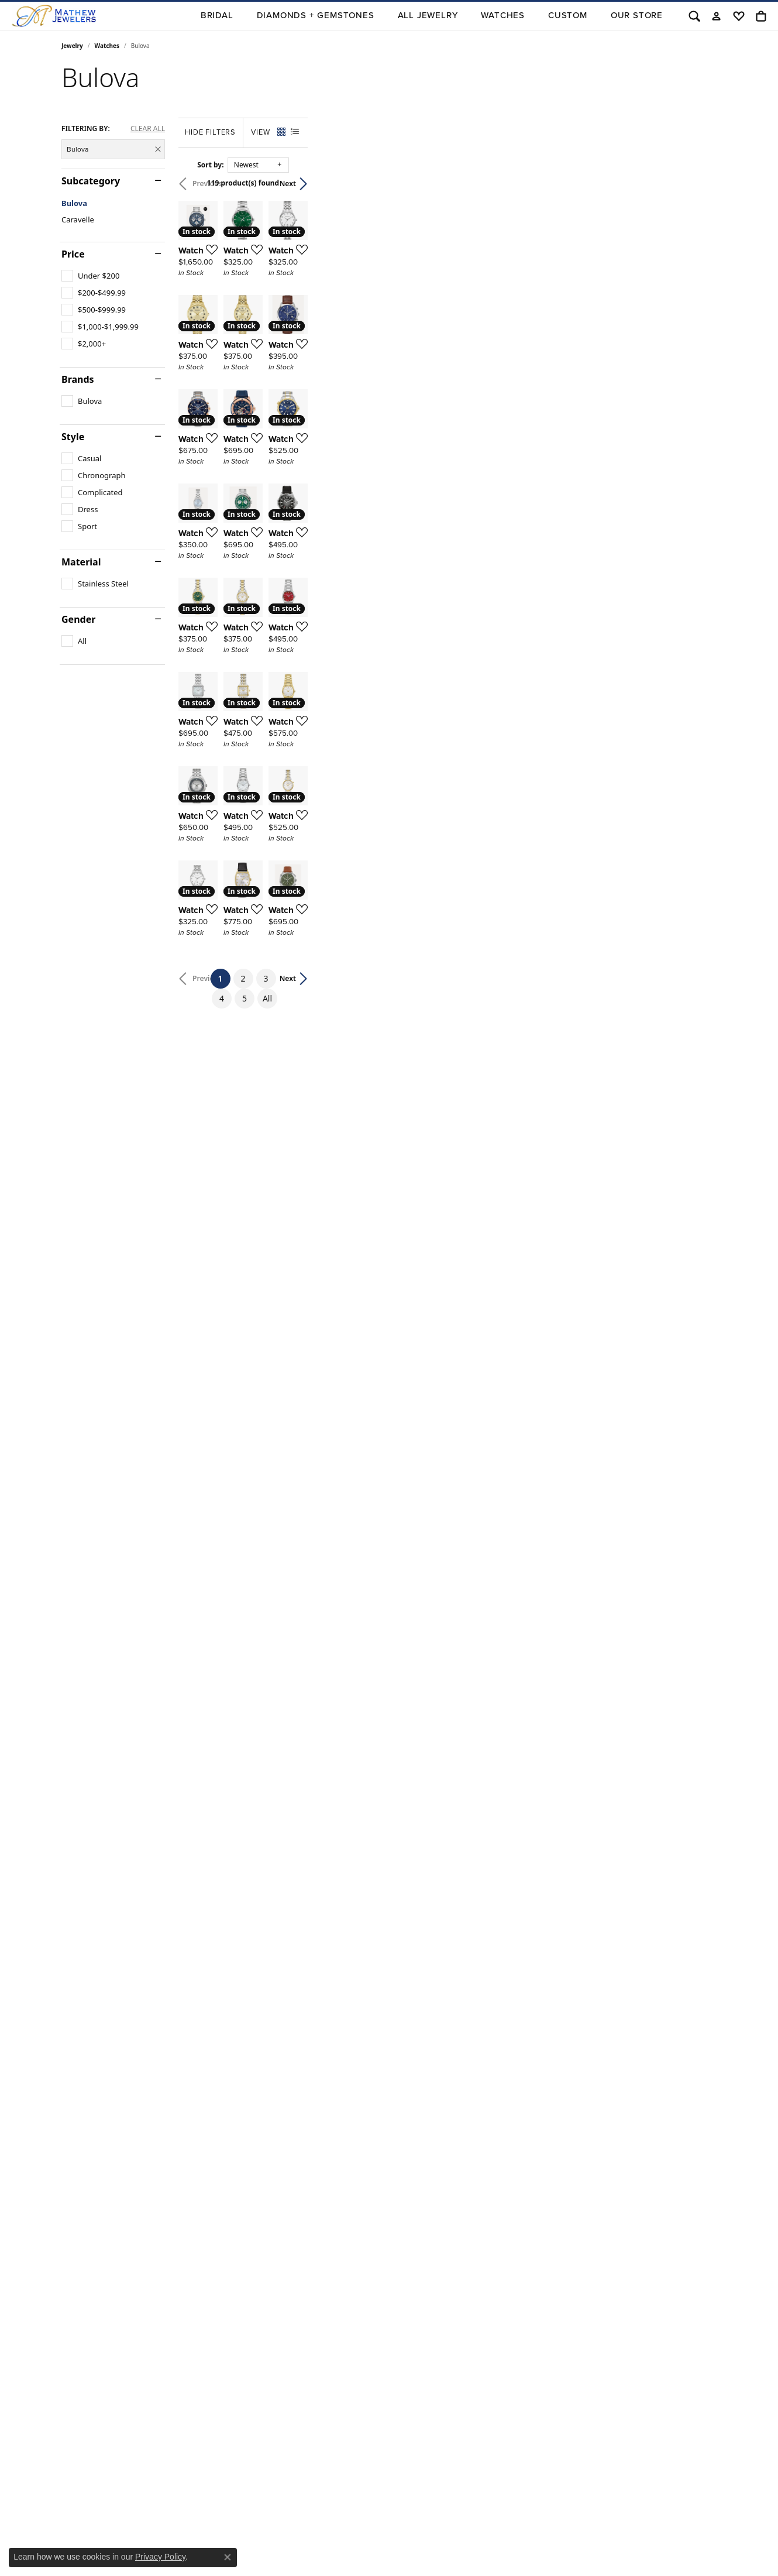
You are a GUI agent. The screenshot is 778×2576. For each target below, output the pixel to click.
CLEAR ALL (147, 128)
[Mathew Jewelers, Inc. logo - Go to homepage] (54, 16)
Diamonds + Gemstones (315, 15)
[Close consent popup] (227, 2557)
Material (81, 562)
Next (697, 183)
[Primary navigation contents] (388, 16)
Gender (78, 619)
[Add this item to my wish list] (344, 385)
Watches (503, 15)
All (504, 2069)
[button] (694, 16)
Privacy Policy (160, 2556)
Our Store (637, 15)
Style (72, 436)
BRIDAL (217, 15)
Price (73, 254)
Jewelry (72, 46)
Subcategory (90, 181)
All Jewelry (428, 15)
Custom (567, 15)
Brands (77, 379)
